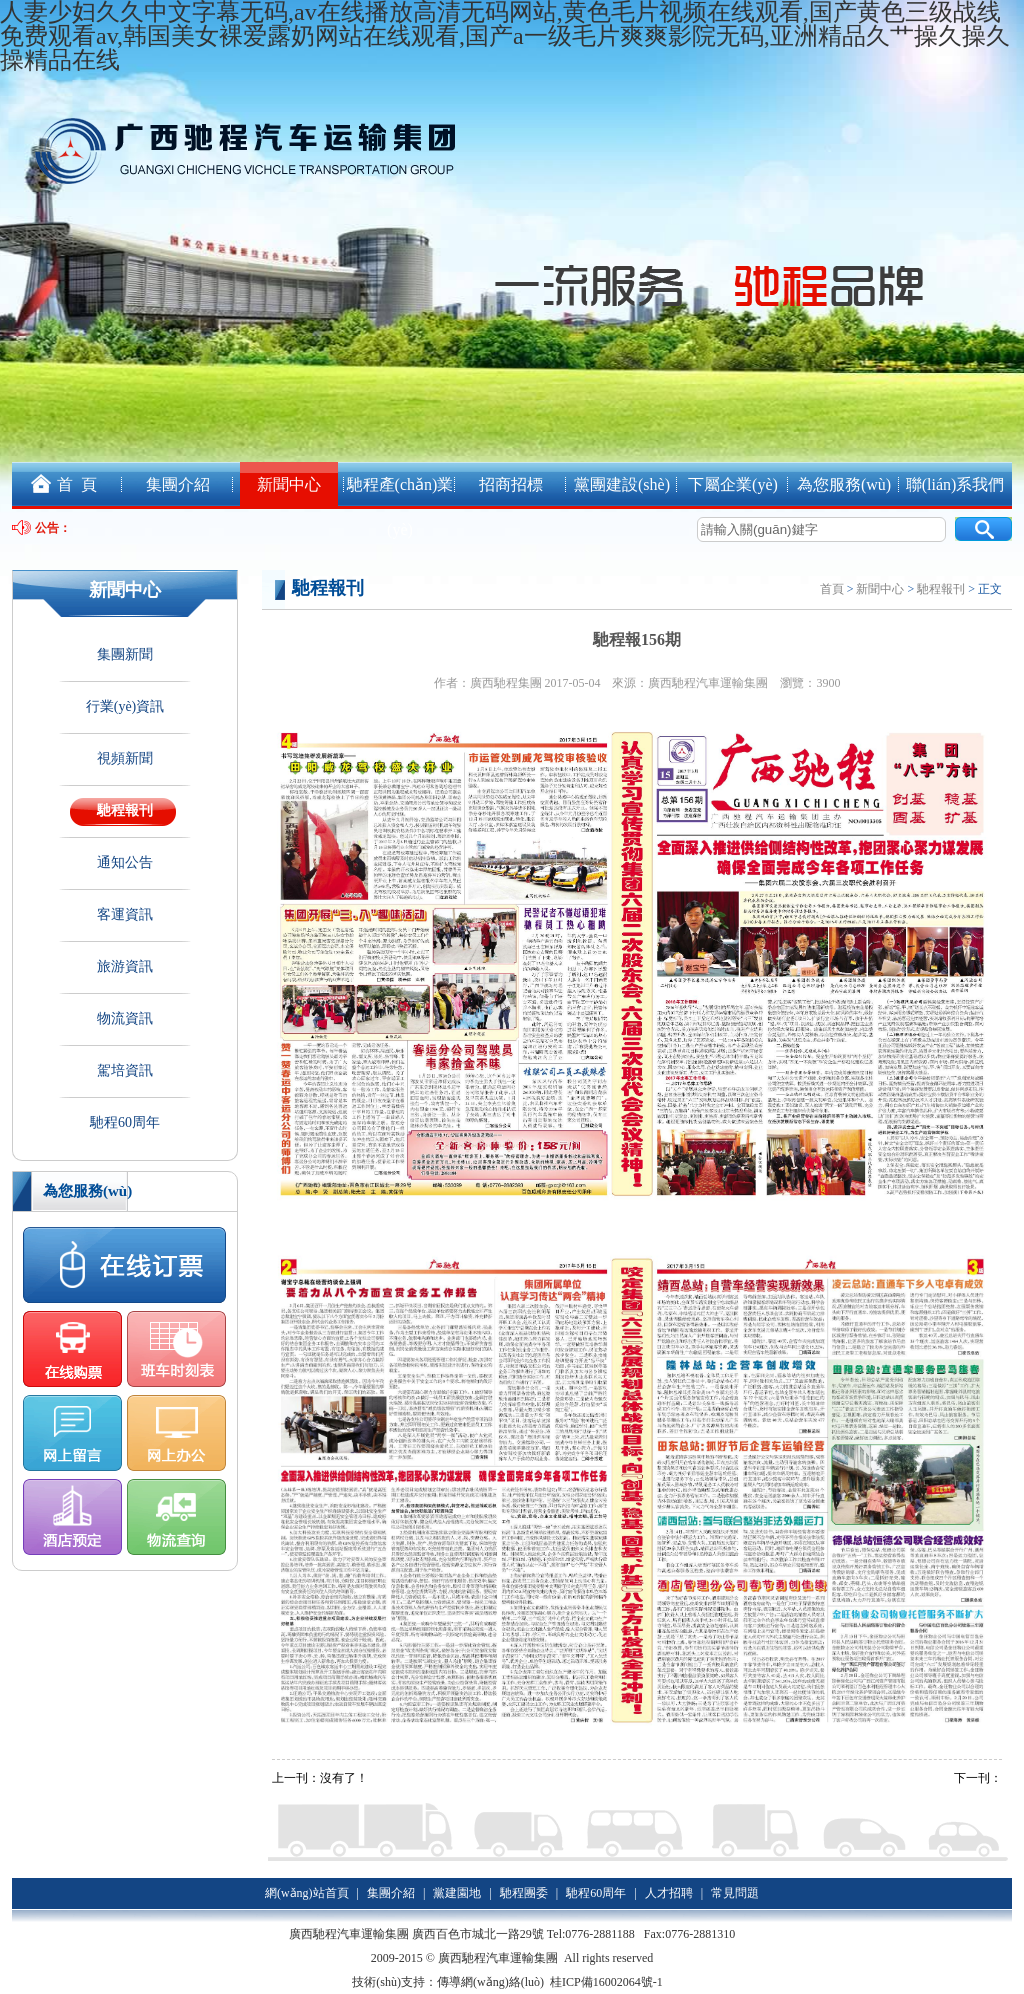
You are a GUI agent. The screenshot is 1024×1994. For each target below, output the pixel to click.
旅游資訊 (125, 966)
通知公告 (125, 862)
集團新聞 (125, 654)
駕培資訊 (125, 1070)
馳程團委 (524, 1893)
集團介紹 (178, 484)
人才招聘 (669, 1893)
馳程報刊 (125, 810)
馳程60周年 (125, 1122)
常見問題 (735, 1893)
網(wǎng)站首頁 (307, 1893)
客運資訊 (125, 914)
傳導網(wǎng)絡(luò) (490, 1982)
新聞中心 (289, 484)
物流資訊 (125, 1018)
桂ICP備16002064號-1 (608, 1982)
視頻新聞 (125, 758)
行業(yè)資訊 (125, 706)
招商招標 (511, 484)
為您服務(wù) (844, 484)
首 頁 (54, 479)
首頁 (832, 589)
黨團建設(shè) (622, 484)
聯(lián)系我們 (955, 484)
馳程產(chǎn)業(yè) (400, 507)
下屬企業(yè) (733, 484)
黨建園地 (457, 1893)
